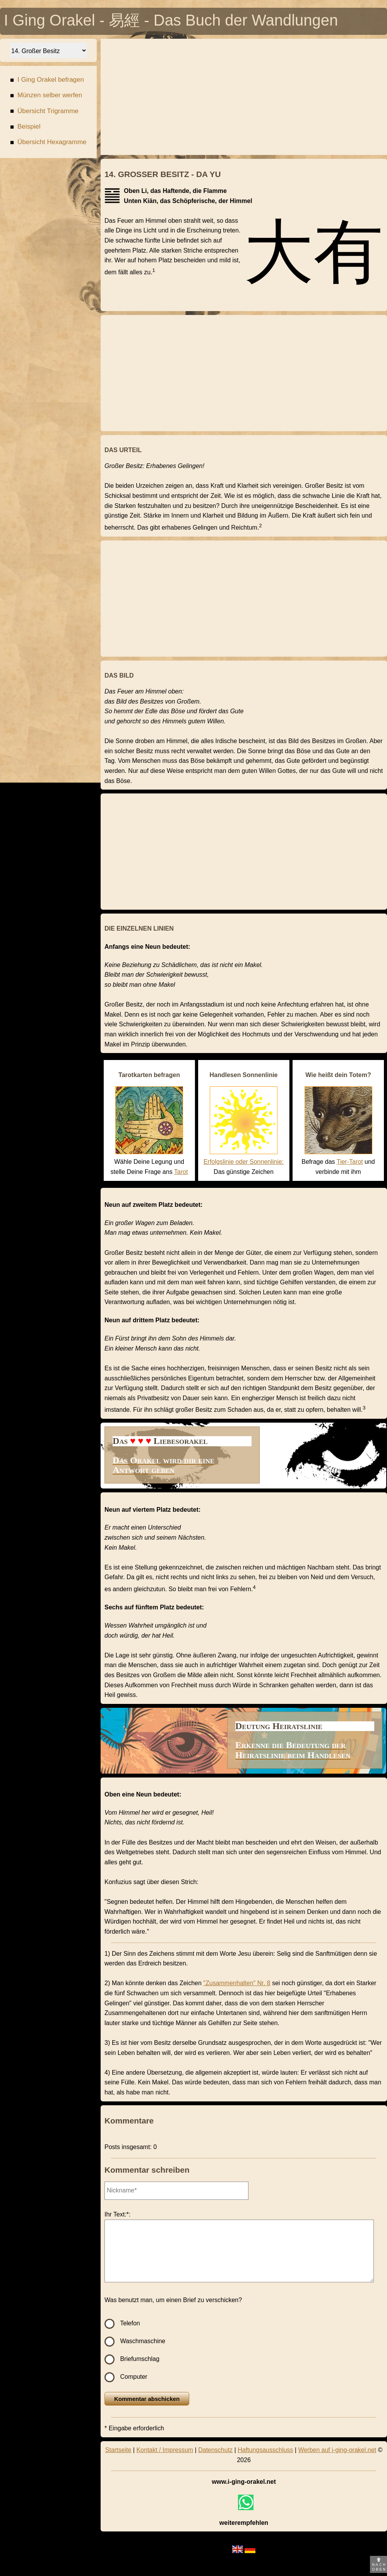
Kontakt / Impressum (164, 2450)
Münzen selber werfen (46, 96)
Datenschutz (215, 2450)
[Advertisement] (243, 97)
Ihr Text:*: (117, 2214)
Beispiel (25, 127)
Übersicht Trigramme (44, 112)
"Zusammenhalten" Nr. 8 (236, 1983)
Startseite (118, 2450)
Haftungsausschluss (265, 2450)
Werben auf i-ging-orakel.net (337, 2450)
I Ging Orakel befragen (47, 81)
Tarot (181, 1171)
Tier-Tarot (350, 1161)
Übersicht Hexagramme (48, 143)
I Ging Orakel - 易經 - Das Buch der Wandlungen (171, 22)
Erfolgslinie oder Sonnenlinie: (244, 1161)
